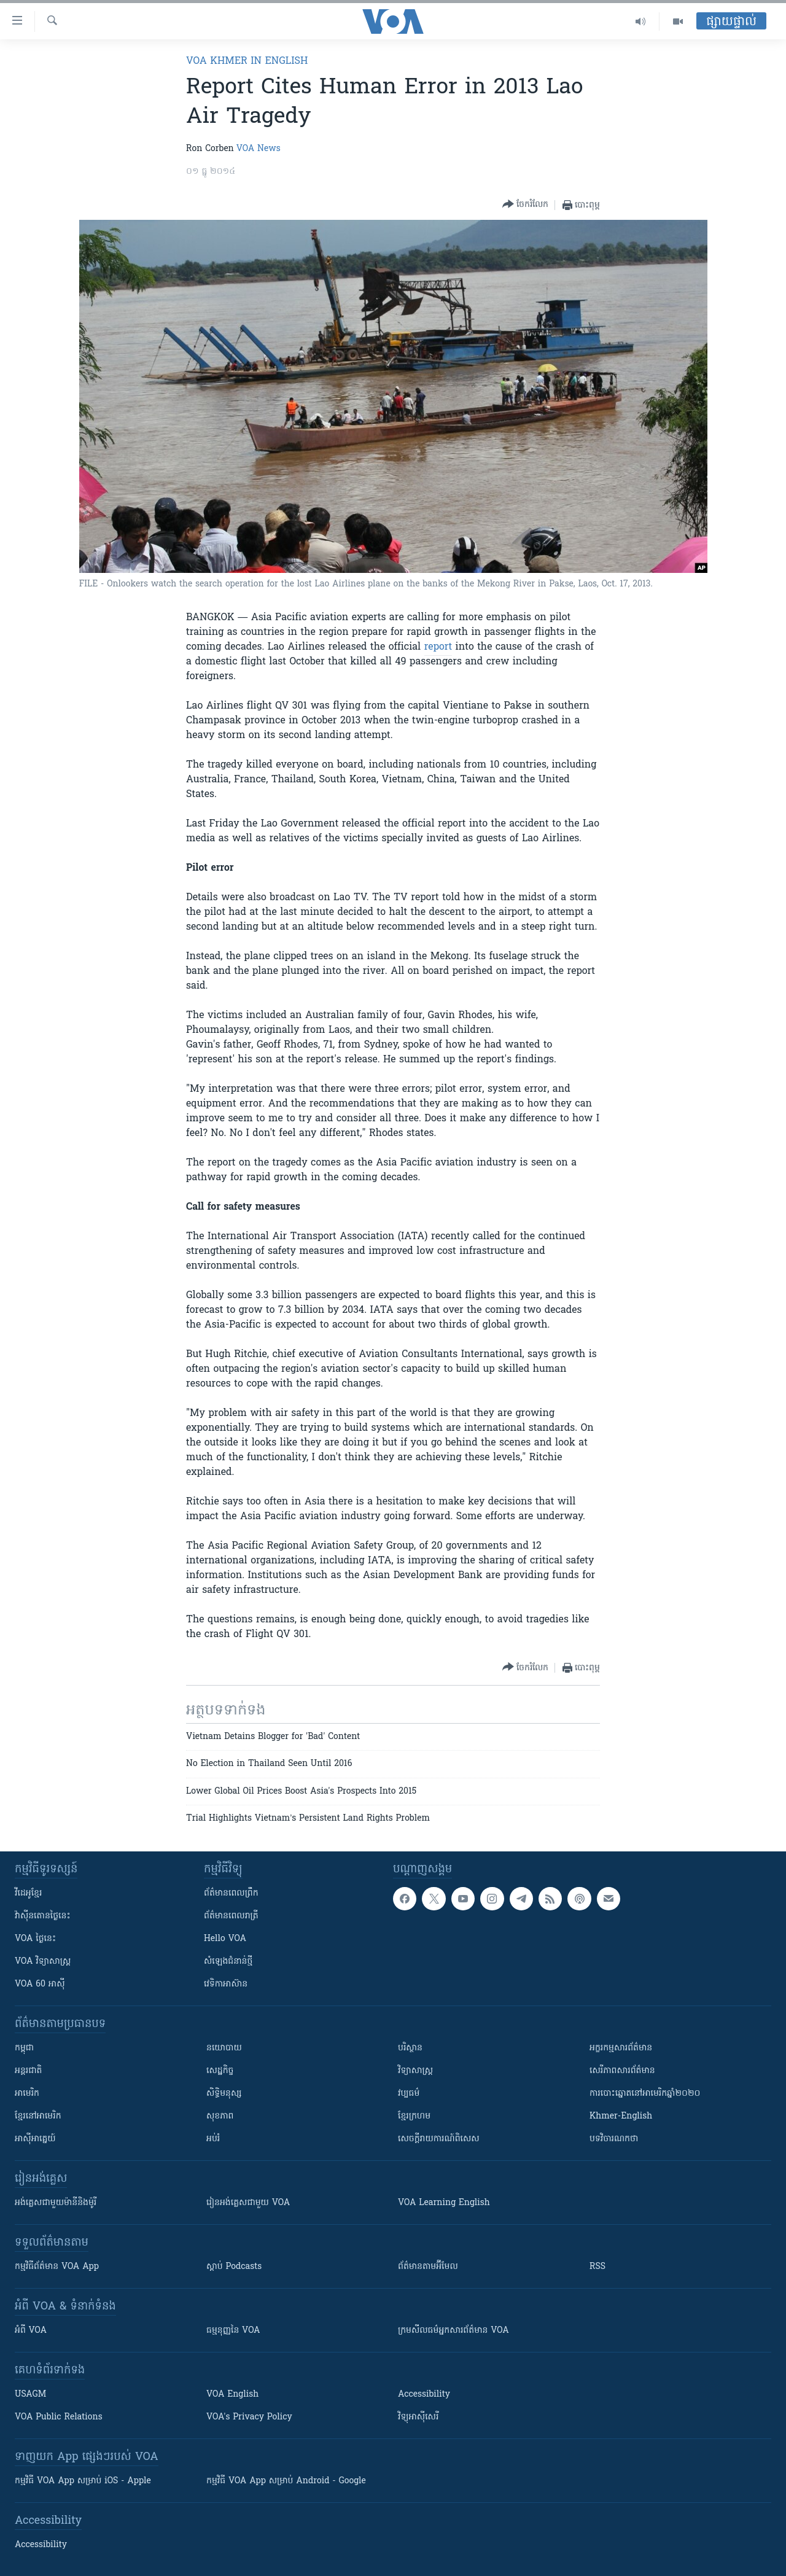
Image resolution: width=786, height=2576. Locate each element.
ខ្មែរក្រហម (414, 2116)
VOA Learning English (444, 2203)
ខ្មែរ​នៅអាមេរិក (38, 2116)
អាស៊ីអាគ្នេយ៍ (35, 2139)
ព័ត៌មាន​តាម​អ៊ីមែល (428, 2266)
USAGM (30, 2394)
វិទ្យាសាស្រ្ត (415, 2070)
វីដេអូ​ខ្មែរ (28, 1893)
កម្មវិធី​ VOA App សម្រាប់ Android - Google (286, 2481)
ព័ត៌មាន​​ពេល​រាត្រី (231, 1916)
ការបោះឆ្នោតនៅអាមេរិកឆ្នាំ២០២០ (645, 2093)
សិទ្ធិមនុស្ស (224, 2093)
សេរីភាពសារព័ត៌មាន (622, 2070)
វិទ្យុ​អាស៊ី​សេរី (418, 2417)
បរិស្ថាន (410, 2048)
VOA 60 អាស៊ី (40, 1984)
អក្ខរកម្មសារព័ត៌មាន (621, 2048)
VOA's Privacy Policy (249, 2417)
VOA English (232, 2394)
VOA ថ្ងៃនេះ (35, 1938)
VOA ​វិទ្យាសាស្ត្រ (43, 1961)
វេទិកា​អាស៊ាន (225, 1984)
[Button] (525, 205)
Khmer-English (621, 2116)
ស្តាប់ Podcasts (234, 2266)
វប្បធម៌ (408, 2093)
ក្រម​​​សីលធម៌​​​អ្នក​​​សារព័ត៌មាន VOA (453, 2330)
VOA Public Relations (59, 2417)
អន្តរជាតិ (28, 2070)
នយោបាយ (224, 2048)
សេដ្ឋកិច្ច (219, 2070)
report (438, 647)
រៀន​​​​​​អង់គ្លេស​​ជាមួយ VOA (248, 2203)
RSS (597, 2266)
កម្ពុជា (24, 2048)
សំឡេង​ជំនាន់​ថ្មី (228, 1961)
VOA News (258, 148)
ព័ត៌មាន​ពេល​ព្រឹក (231, 1893)
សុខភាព (219, 2116)
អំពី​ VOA (31, 2330)
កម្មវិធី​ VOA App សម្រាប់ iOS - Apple (83, 2481)
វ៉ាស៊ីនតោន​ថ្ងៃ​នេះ (43, 1916)
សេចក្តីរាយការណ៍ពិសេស (439, 2139)
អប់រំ (213, 2139)
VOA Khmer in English (247, 61)
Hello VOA (225, 1938)
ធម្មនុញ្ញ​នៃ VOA (233, 2330)
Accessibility (424, 2394)
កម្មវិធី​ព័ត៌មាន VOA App (57, 2266)
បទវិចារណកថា (614, 2139)
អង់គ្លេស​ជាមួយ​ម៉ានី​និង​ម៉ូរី (55, 2203)
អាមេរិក (27, 2093)
